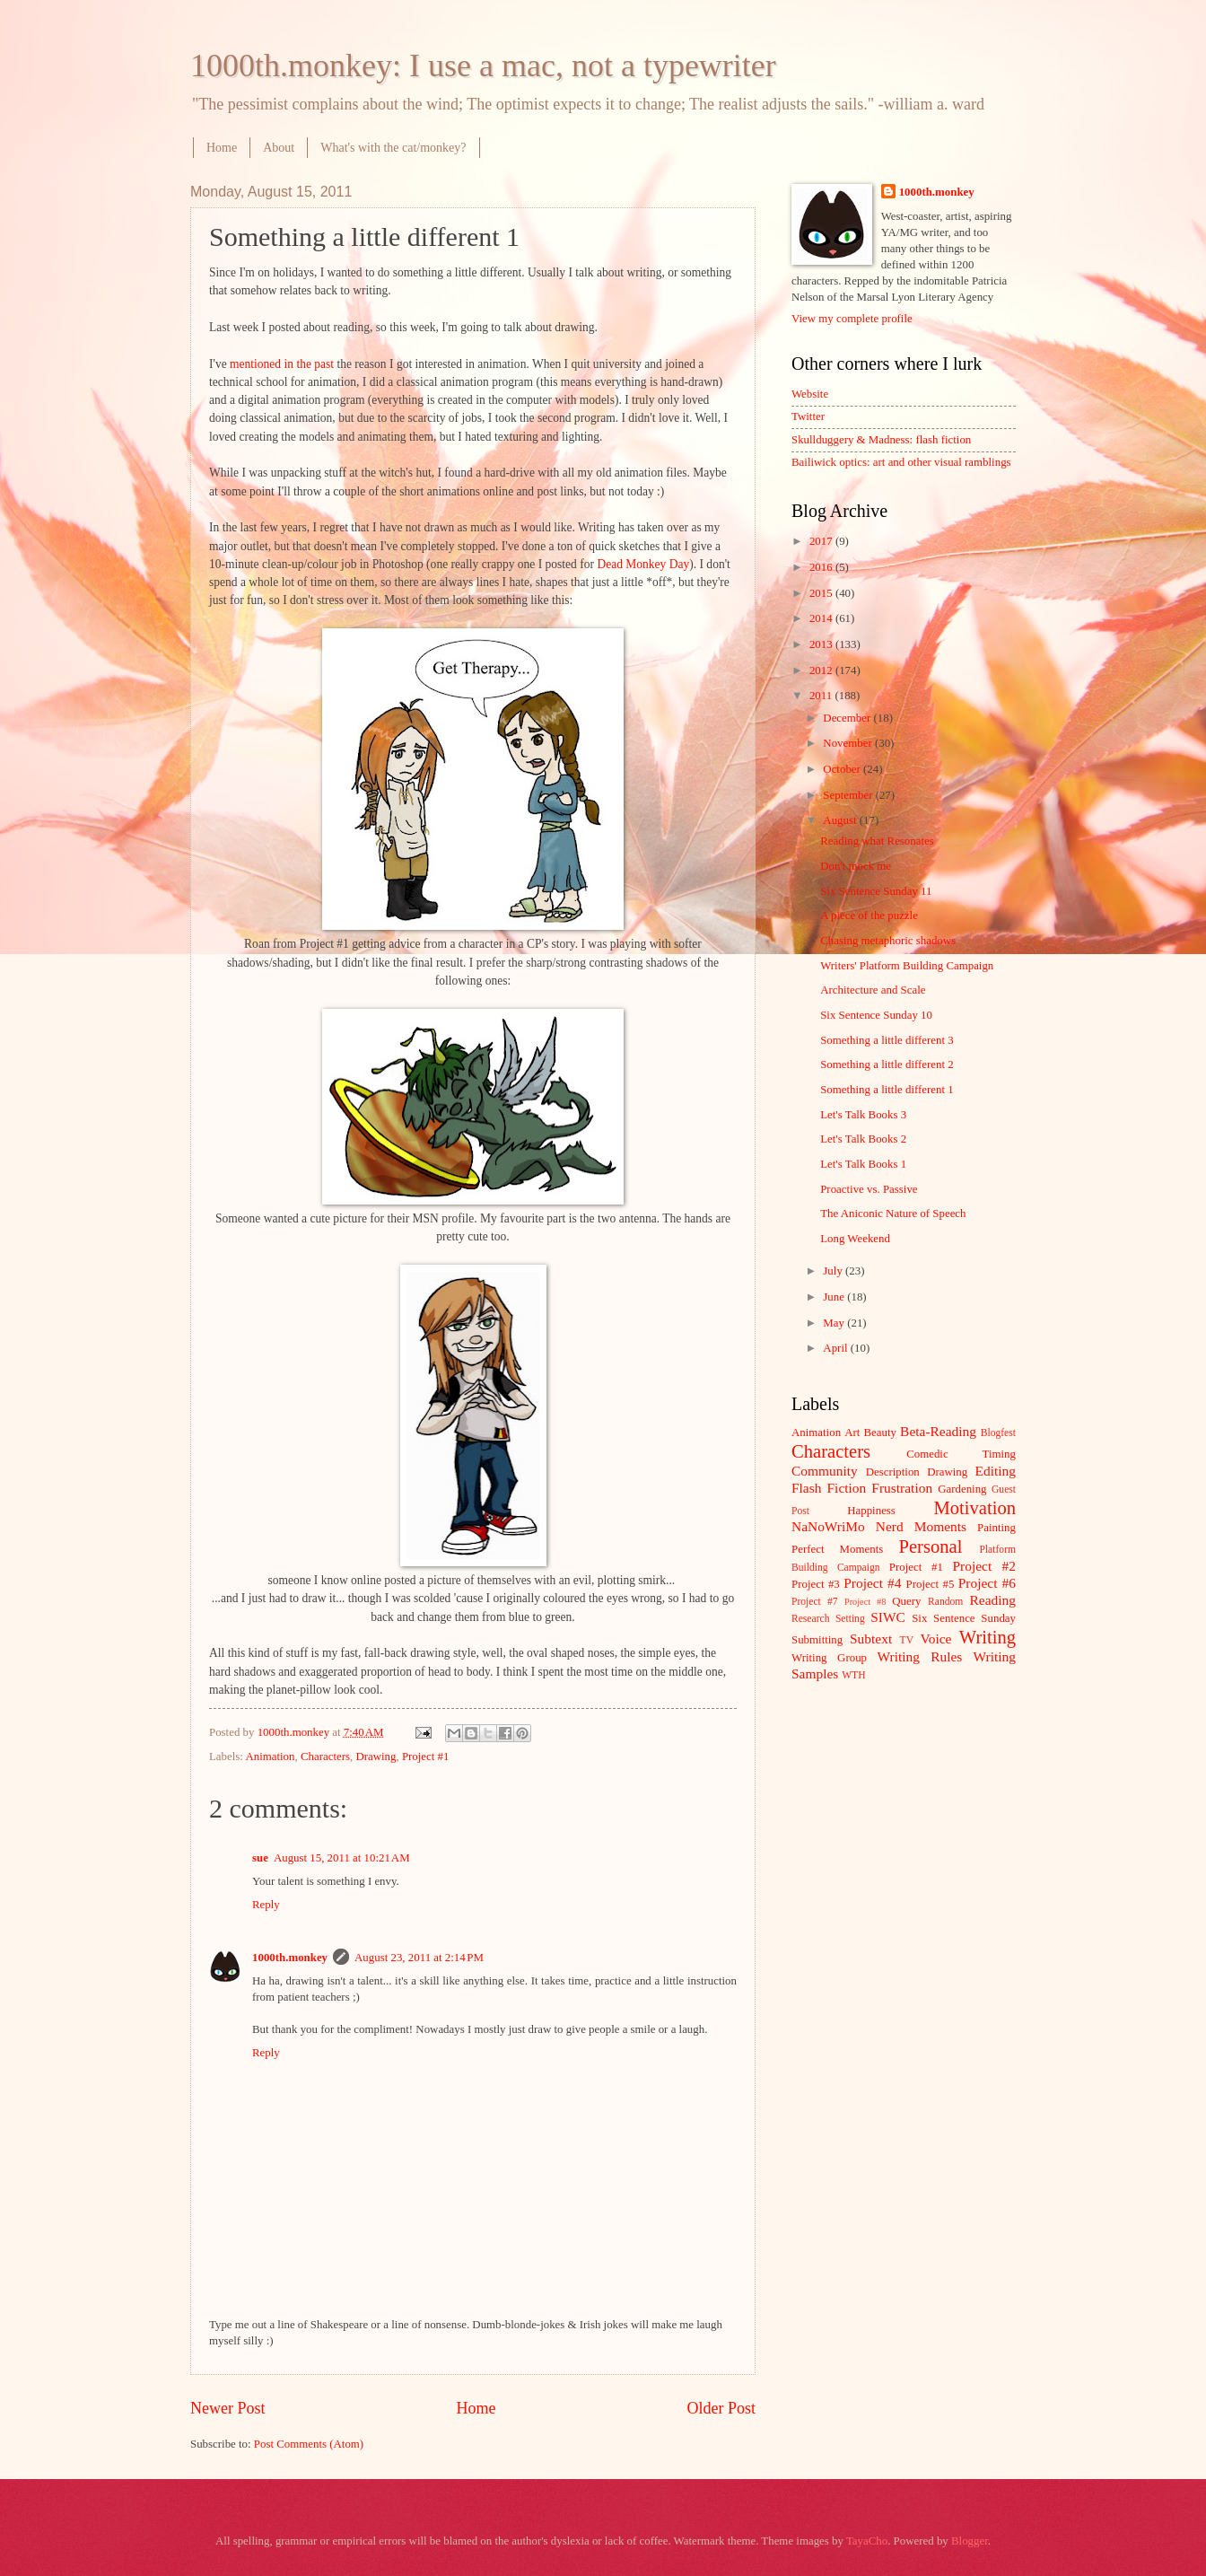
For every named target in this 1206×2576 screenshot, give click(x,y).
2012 (822, 670)
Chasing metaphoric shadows (888, 940)
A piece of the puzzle (869, 915)
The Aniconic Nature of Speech (893, 1213)
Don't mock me (855, 866)
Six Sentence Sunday (964, 1618)
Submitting (817, 1640)
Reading (993, 1600)
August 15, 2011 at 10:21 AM (342, 1858)
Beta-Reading (938, 1431)
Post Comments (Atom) (308, 2444)
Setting (850, 1619)
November (849, 743)
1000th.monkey (290, 1957)
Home (221, 147)
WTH (853, 1675)
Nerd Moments (921, 1526)
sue (260, 1858)
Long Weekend (855, 1238)
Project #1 (426, 1756)
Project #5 (930, 1584)
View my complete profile (852, 318)
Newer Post (228, 2408)
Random (945, 1602)
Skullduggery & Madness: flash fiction (881, 440)
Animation (269, 1756)
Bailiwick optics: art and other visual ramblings (901, 462)
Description (893, 1472)
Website (809, 394)
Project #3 (815, 1584)
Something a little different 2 (887, 1064)
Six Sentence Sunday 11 (875, 891)
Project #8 (865, 1602)
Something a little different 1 (887, 1089)
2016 (822, 567)
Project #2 (984, 1565)
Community (824, 1470)
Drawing (375, 1756)
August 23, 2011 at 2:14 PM (419, 1957)
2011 (822, 695)
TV (906, 1640)
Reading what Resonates (877, 841)
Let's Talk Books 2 (863, 1139)
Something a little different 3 (887, 1040)
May (835, 1323)
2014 (822, 618)
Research (810, 1619)
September (849, 795)
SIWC (887, 1617)
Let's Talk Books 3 (863, 1114)
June (835, 1297)
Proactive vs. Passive (868, 1189)
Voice (936, 1638)
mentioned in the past (282, 364)
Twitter (808, 416)
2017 (822, 541)
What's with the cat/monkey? (393, 147)
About (278, 147)
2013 (822, 644)
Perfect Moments (837, 1549)
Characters (325, 1756)
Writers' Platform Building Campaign (906, 965)
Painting (996, 1527)
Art (852, 1432)
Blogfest (998, 1433)
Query (906, 1601)
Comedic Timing (961, 1454)
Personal (930, 1546)
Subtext (871, 1638)
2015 (822, 593)
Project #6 (987, 1582)
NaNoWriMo (828, 1526)
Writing (987, 1637)
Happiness (871, 1510)
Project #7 (814, 1602)
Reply (266, 1904)
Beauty (880, 1432)
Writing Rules (920, 1656)
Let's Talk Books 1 (863, 1164)
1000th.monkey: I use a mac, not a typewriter (483, 65)
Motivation (974, 1508)
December (848, 718)
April (836, 1348)
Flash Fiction (828, 1487)
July (834, 1271)
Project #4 (872, 1582)
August (841, 820)
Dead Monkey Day (643, 564)
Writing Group (829, 1658)
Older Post (721, 2408)
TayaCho (866, 2541)
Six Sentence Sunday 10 (876, 1015)
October (843, 769)
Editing (995, 1470)
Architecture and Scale (872, 990)
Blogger (969, 2541)
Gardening (962, 1489)
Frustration (901, 1487)
